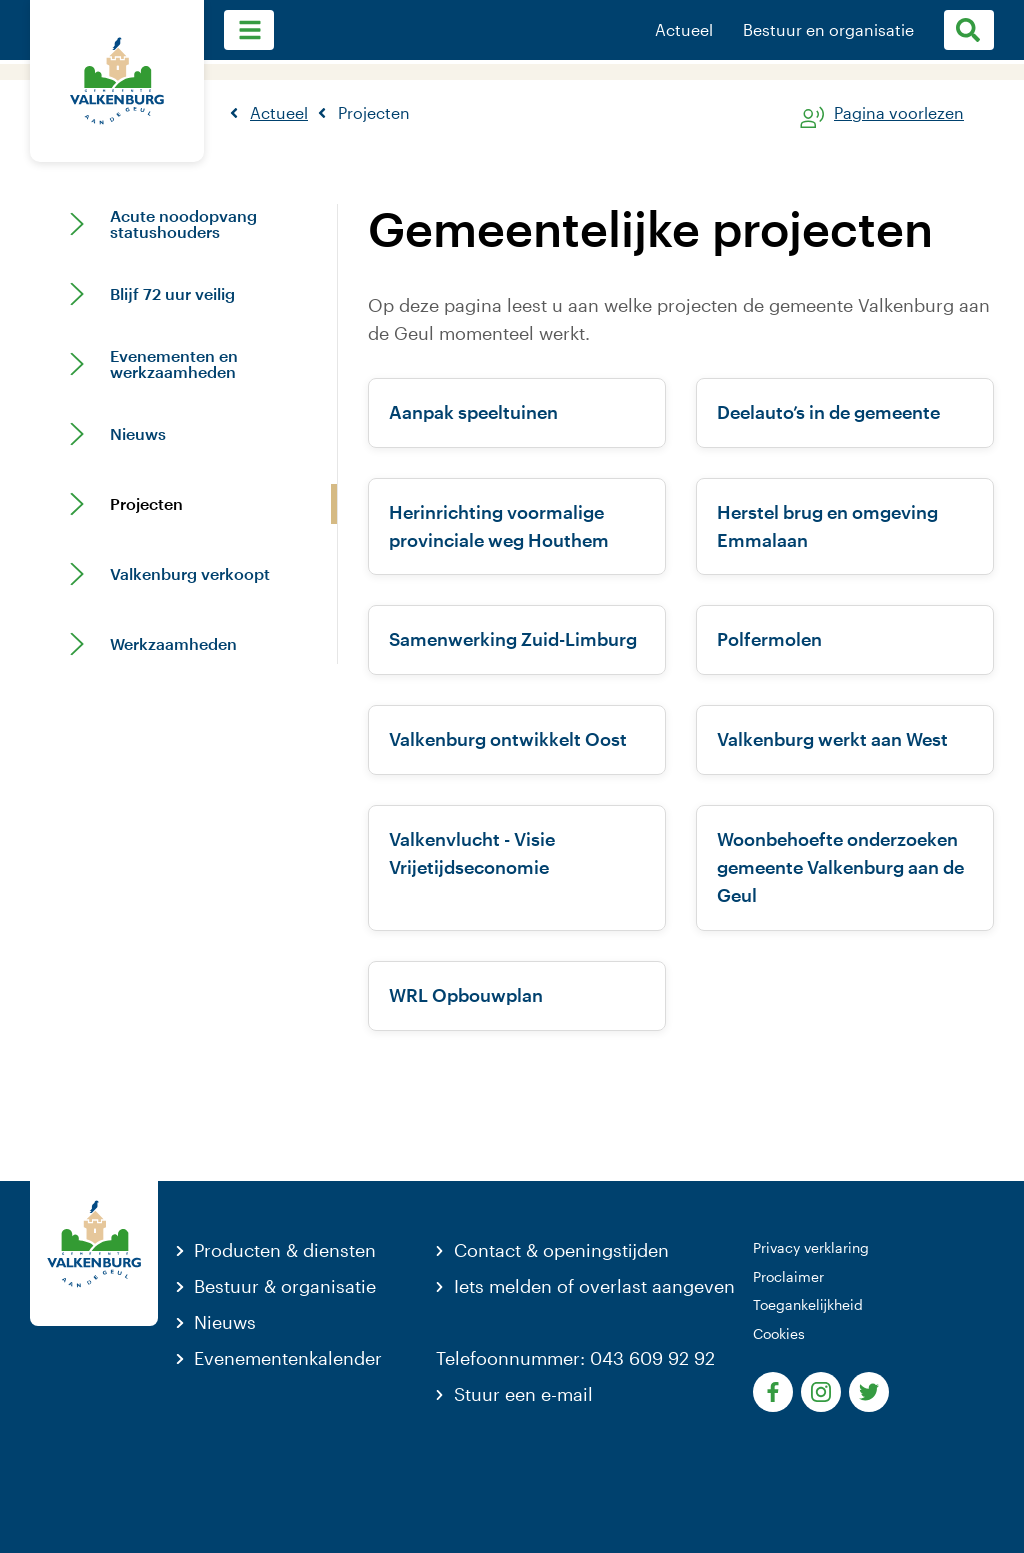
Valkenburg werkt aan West (832, 739)
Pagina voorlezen (899, 113)
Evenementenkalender (288, 1358)
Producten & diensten (285, 1250)
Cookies (779, 1333)
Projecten (146, 504)
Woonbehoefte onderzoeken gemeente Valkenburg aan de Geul (840, 867)
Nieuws (138, 434)
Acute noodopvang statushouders (183, 224)
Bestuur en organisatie (828, 30)
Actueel (684, 30)
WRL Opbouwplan (466, 995)
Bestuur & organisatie (285, 1286)
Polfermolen (769, 639)
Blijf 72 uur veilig (172, 294)
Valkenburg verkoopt (190, 574)
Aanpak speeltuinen (473, 412)
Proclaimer (788, 1276)
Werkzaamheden (173, 644)
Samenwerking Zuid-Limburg (513, 639)
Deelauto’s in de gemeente (828, 412)
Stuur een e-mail (523, 1394)
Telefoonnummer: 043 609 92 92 (575, 1358)
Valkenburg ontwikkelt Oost (508, 739)
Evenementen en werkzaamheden (174, 364)
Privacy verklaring (811, 1247)
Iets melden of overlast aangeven (594, 1286)
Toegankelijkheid (808, 1304)
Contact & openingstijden (561, 1250)
